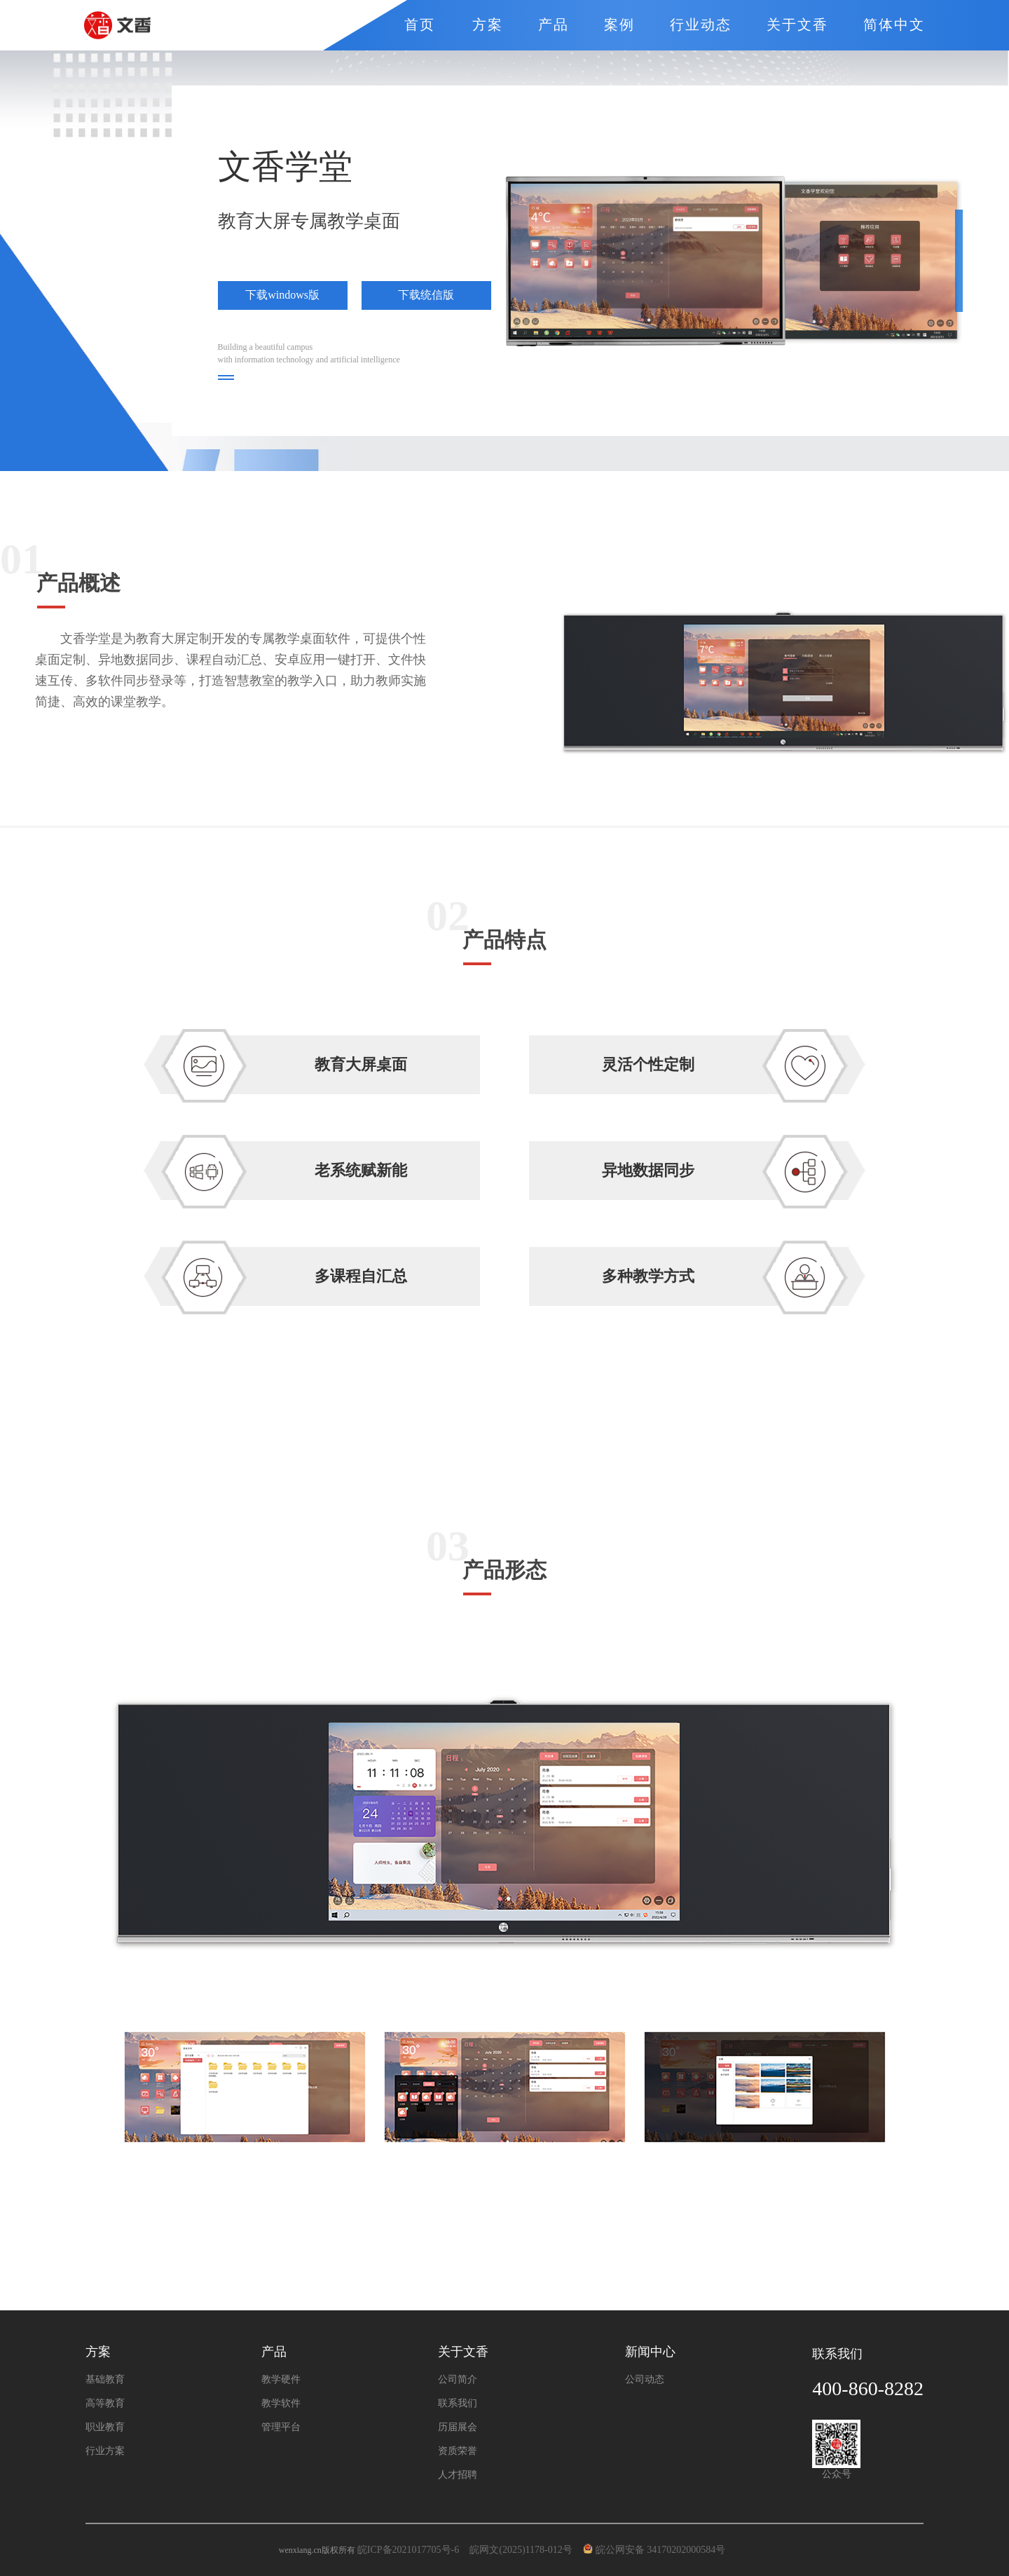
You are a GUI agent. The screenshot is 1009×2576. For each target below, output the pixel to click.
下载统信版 (426, 295)
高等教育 (105, 2403)
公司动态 (644, 2380)
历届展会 (457, 2427)
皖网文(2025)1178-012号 (522, 2549)
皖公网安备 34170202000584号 (656, 2549)
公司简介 (457, 2380)
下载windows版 (282, 295)
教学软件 (281, 2403)
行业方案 (105, 2451)
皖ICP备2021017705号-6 (408, 2549)
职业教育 (105, 2427)
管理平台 (281, 2427)
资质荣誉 (457, 2451)
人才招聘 (457, 2475)
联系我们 (457, 2403)
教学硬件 (281, 2380)
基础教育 (105, 2380)
